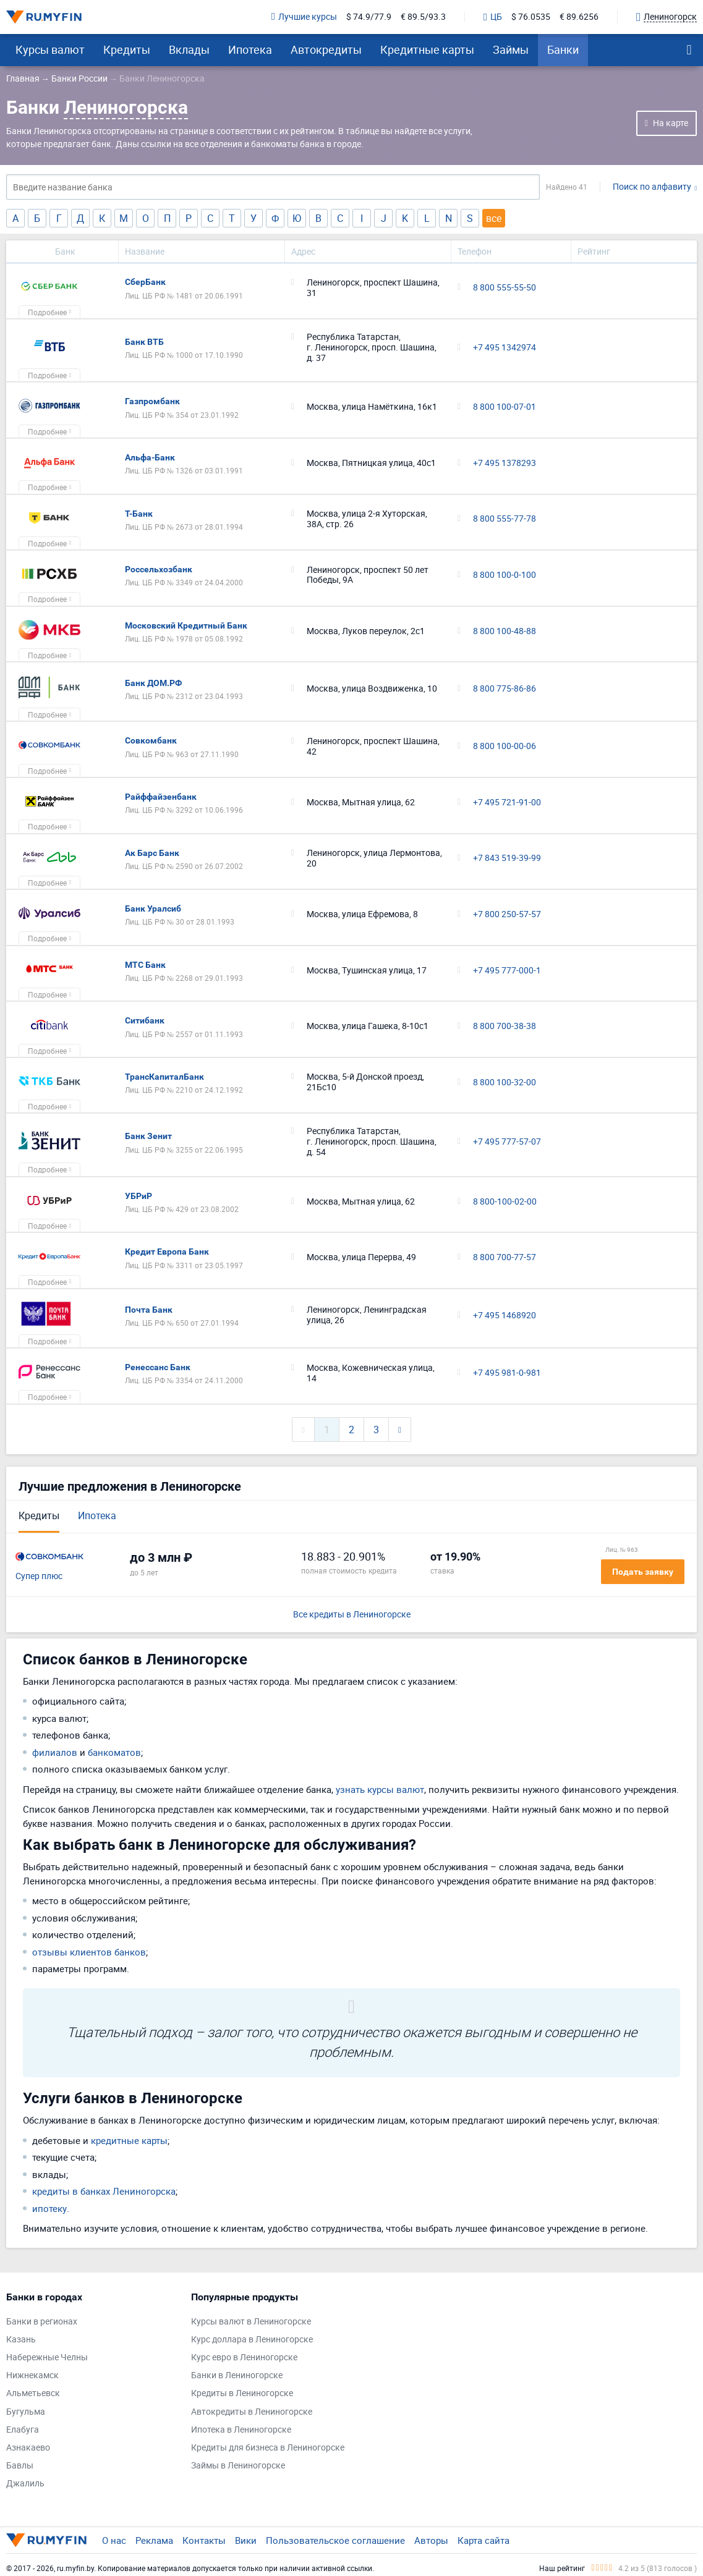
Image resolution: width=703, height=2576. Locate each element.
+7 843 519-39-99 (507, 858)
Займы (511, 49)
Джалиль (25, 2483)
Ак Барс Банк (152, 853)
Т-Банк (139, 514)
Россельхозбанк (158, 569)
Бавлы (19, 2465)
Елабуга (22, 2430)
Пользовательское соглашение (335, 2540)
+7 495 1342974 (504, 347)
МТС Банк (145, 965)
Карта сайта (483, 2540)
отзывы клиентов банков (89, 1952)
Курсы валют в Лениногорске (251, 2321)
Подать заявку (642, 1572)
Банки (563, 49)
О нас (114, 2540)
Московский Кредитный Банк (186, 625)
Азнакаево (28, 2448)
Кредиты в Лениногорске (242, 2393)
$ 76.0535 (530, 17)
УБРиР (138, 1196)
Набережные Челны (47, 2357)
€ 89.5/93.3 (423, 17)
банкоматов (114, 1752)
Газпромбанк (152, 401)
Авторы (431, 2540)
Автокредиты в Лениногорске (251, 2412)
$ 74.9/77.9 (368, 17)
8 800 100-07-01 (504, 407)
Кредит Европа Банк (167, 1251)
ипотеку (49, 2208)
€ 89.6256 (579, 17)
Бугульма (25, 2412)
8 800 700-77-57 (504, 1257)
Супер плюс (38, 1576)
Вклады (189, 49)
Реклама (154, 2540)
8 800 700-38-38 (504, 1026)
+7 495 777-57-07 (507, 1142)
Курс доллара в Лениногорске (252, 2339)
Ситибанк (144, 1020)
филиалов (54, 1752)
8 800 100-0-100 (504, 575)
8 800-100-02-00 (505, 1202)
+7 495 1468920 (504, 1315)
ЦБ (493, 17)
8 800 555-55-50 (504, 287)
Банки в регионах (41, 2321)
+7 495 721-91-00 (507, 802)
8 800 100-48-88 (504, 631)
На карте (670, 123)
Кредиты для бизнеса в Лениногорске (267, 2448)
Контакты (204, 2540)
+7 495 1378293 (504, 463)
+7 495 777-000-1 (507, 970)
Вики (246, 2540)
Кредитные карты (427, 49)
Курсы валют (50, 49)
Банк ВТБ (144, 342)
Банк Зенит (148, 1136)
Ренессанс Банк (157, 1367)
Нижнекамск (32, 2375)
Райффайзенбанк (161, 797)
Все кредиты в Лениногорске (352, 1614)
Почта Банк (149, 1310)
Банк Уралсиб (153, 908)
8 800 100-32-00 (504, 1082)
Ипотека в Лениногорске (241, 2430)
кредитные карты (129, 2140)
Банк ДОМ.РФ (153, 683)
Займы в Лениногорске (238, 2465)
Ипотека (250, 49)
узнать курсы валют (380, 1789)
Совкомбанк (151, 740)
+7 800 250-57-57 (507, 914)
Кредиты (126, 49)
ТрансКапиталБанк (164, 1077)
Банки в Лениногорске (237, 2375)
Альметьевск (33, 2393)
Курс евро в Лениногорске (244, 2357)
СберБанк (145, 282)
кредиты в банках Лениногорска (104, 2191)
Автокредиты (326, 49)
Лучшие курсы (304, 17)
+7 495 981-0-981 (507, 1373)
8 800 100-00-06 (504, 746)
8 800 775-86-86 (504, 689)
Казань (21, 2339)
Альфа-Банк (150, 457)
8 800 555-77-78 (504, 519)
